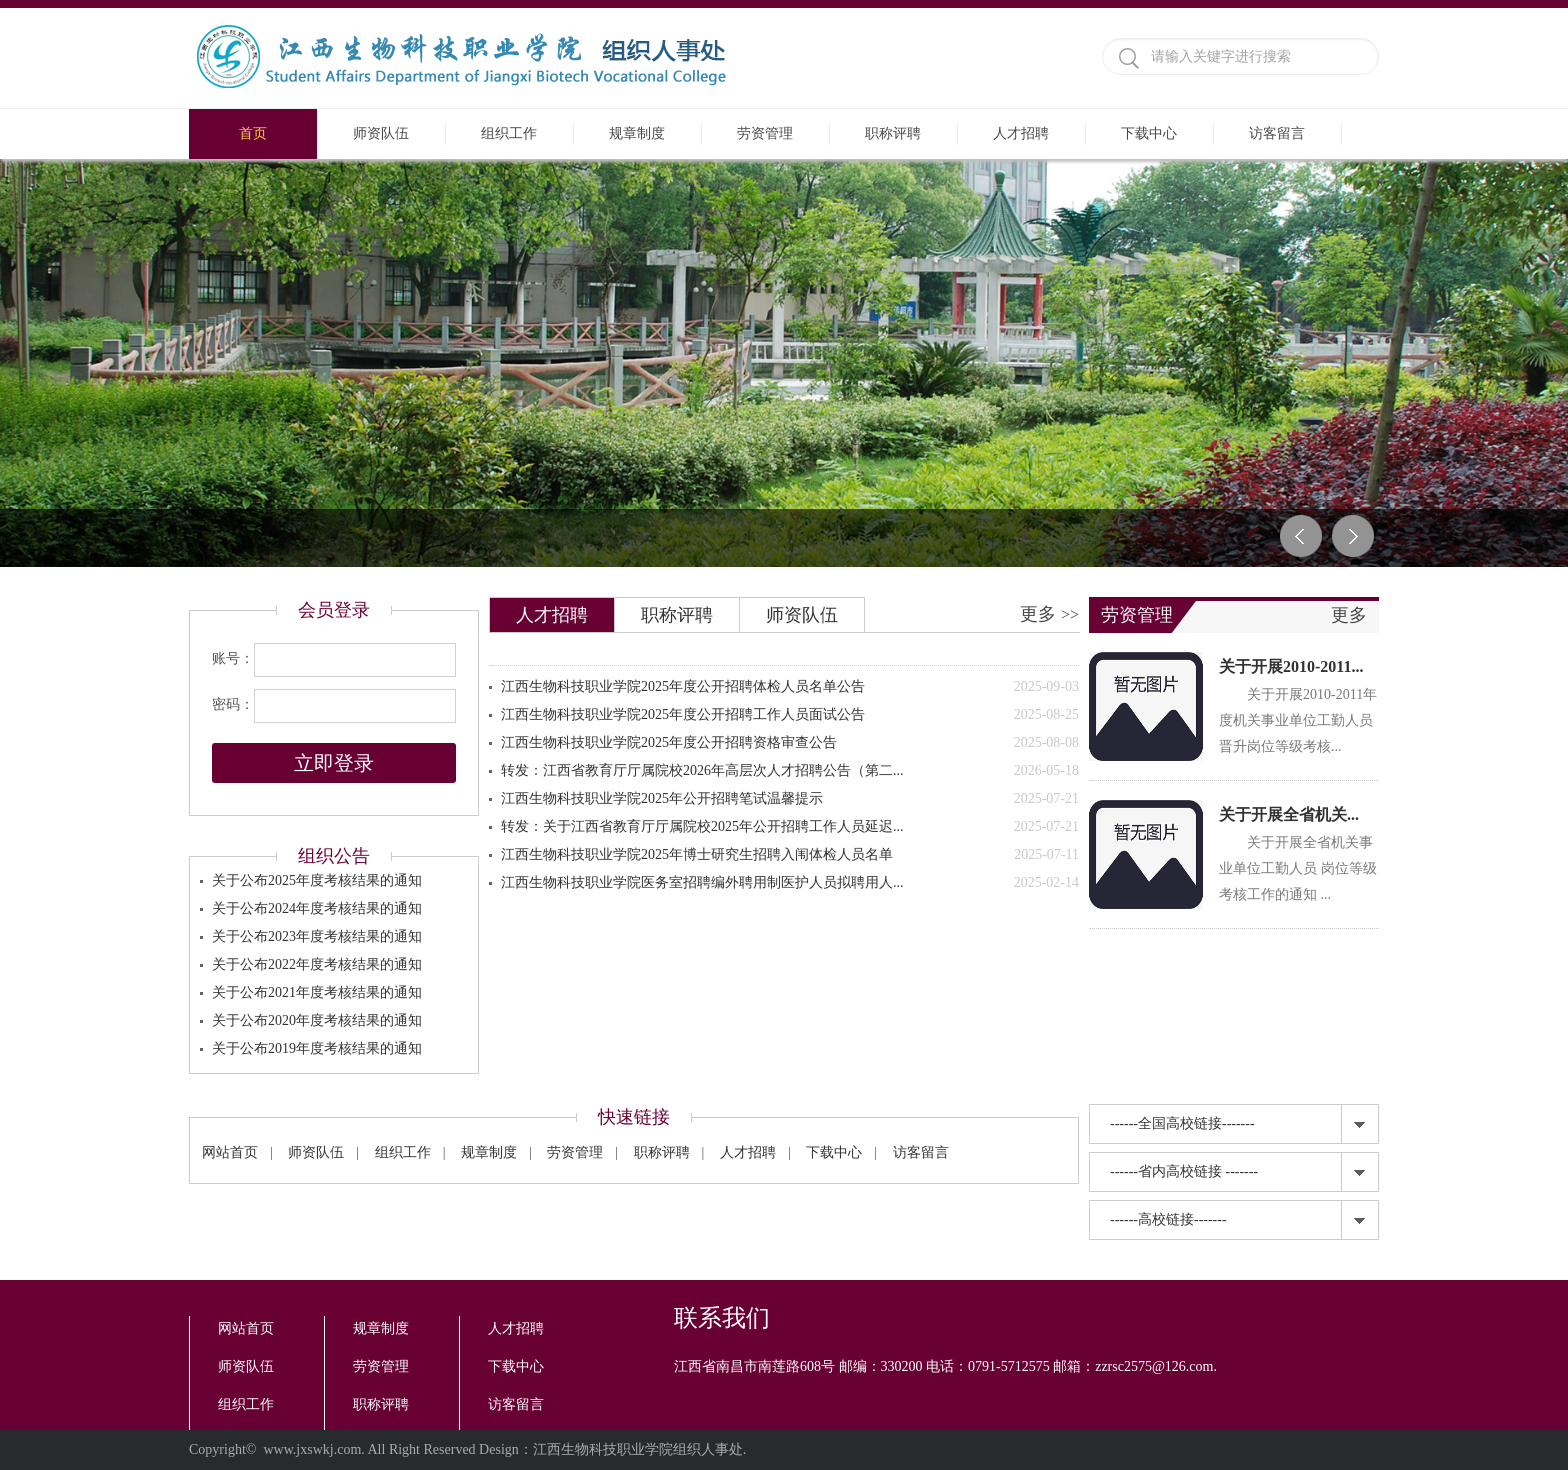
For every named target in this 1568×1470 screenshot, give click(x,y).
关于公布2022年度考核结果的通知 (317, 964)
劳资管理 (765, 133)
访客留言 (1277, 133)
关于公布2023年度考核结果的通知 (317, 936)
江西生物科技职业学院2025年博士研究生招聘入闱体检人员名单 (790, 855)
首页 (253, 133)
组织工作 (509, 133)
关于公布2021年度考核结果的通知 (317, 992)
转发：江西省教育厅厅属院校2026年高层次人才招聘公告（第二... (790, 771)
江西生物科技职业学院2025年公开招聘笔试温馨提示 (790, 799)
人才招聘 (1021, 133)
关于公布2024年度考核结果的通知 (317, 908)
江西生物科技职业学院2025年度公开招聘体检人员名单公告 (790, 687)
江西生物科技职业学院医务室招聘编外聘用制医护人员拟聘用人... (790, 883)
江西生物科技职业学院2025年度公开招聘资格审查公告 (790, 743)
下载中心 (1149, 133)
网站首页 (230, 1152)
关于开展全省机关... (1289, 814)
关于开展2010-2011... (1291, 666)
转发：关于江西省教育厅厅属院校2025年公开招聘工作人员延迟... (790, 827)
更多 (1049, 614)
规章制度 (637, 133)
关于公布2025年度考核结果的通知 (317, 880)
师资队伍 (381, 133)
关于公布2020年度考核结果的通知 (317, 1020)
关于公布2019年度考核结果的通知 (317, 1048)
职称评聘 (893, 133)
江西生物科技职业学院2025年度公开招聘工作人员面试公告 (790, 715)
